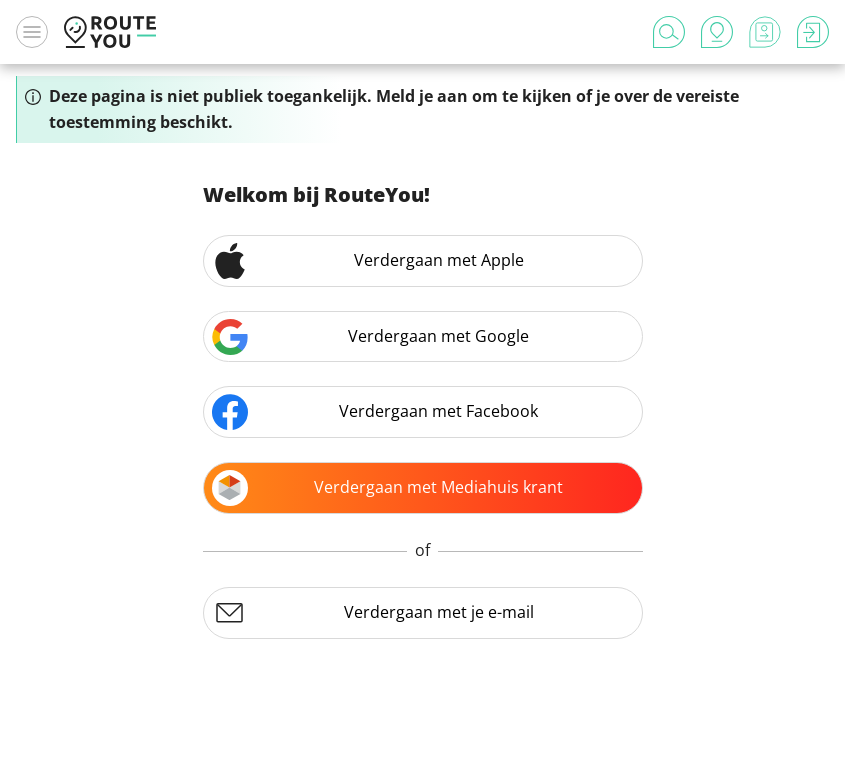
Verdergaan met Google (371, 337)
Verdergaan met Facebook (375, 412)
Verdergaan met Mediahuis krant (388, 488)
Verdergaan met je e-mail (373, 613)
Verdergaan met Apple (368, 261)
